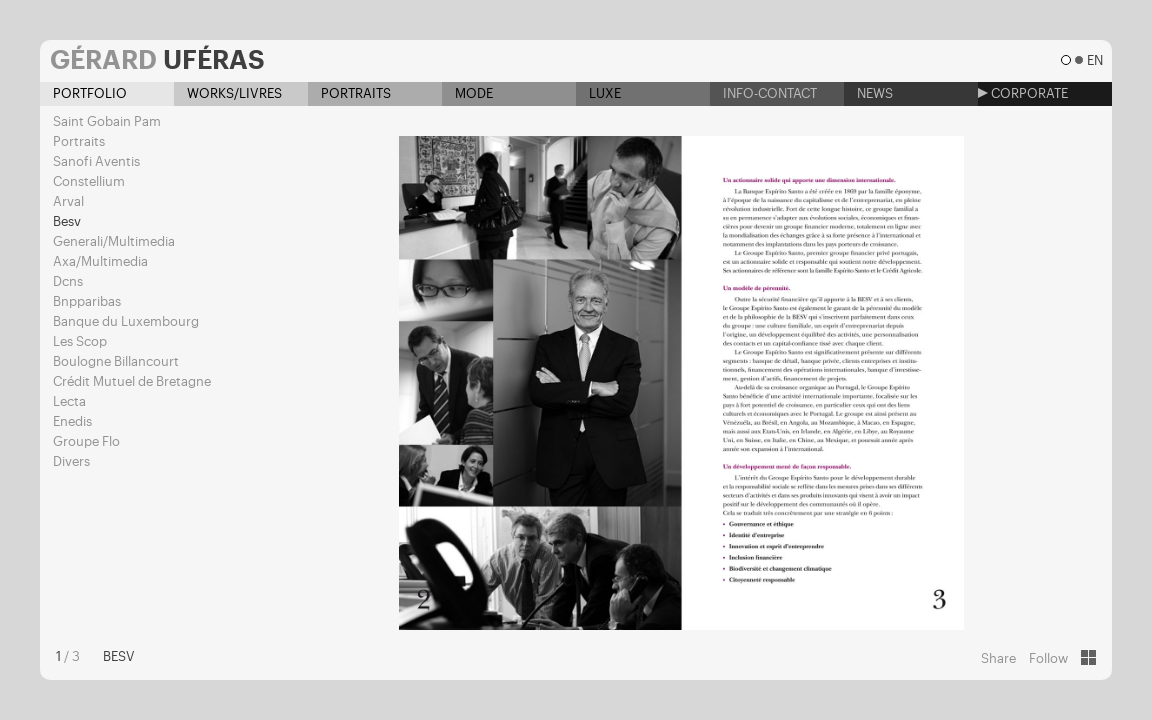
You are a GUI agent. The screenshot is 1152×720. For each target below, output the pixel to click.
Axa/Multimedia (100, 261)
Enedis (72, 421)
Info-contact (763, 93)
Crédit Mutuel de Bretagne (132, 381)
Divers (71, 461)
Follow (1048, 658)
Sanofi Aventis (96, 161)
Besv (67, 221)
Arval (68, 201)
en (1094, 60)
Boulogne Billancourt (116, 361)
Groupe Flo (86, 441)
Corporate (1023, 93)
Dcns (68, 281)
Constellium (89, 181)
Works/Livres (228, 93)
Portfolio (83, 93)
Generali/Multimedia (114, 241)
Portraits (349, 93)
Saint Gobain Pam (107, 121)
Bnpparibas (87, 301)
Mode (467, 93)
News (868, 93)
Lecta (69, 401)
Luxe (598, 93)
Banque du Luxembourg (126, 321)
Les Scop (80, 341)
